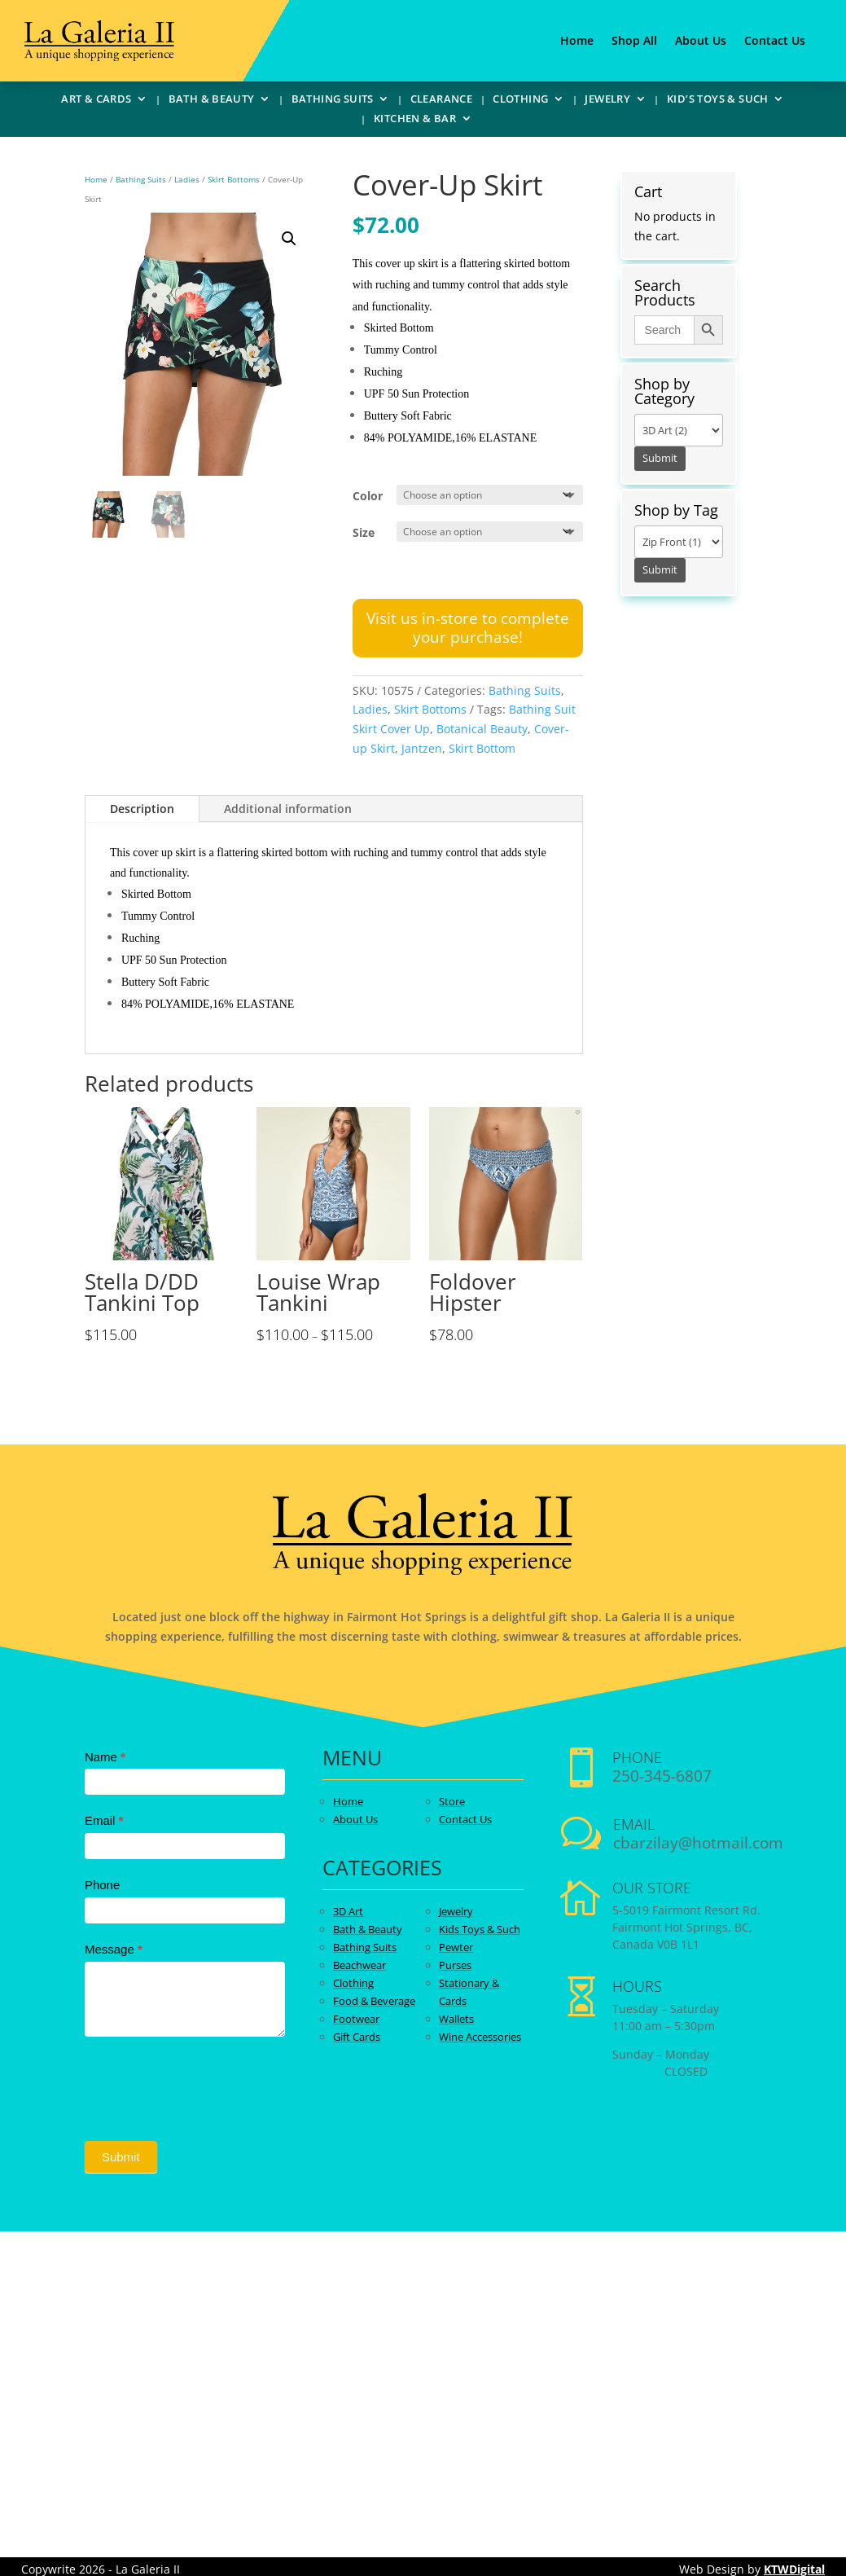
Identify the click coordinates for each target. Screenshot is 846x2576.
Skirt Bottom (482, 748)
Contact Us (774, 41)
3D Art (348, 1911)
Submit (121, 2157)
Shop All (634, 41)
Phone (102, 1885)
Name (105, 1757)
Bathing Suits (332, 101)
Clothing (520, 101)
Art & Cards (96, 101)
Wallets (456, 2018)
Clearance (441, 101)
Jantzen (421, 748)
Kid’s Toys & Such (718, 101)
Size (364, 532)
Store (452, 1801)
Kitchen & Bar (415, 120)
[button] (289, 238)
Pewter (456, 1947)
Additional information (288, 808)
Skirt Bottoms (234, 179)
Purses (455, 1965)
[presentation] (208, 2085)
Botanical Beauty (482, 728)
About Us (700, 41)
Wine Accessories (480, 2036)
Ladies (186, 179)
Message (113, 1949)
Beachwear (359, 1965)
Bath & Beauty (212, 101)
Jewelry (607, 101)
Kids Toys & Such (479, 1929)
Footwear (356, 2018)
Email (104, 1820)
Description (142, 808)
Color (368, 495)
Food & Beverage (374, 2001)
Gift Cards (356, 2036)
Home (577, 41)
